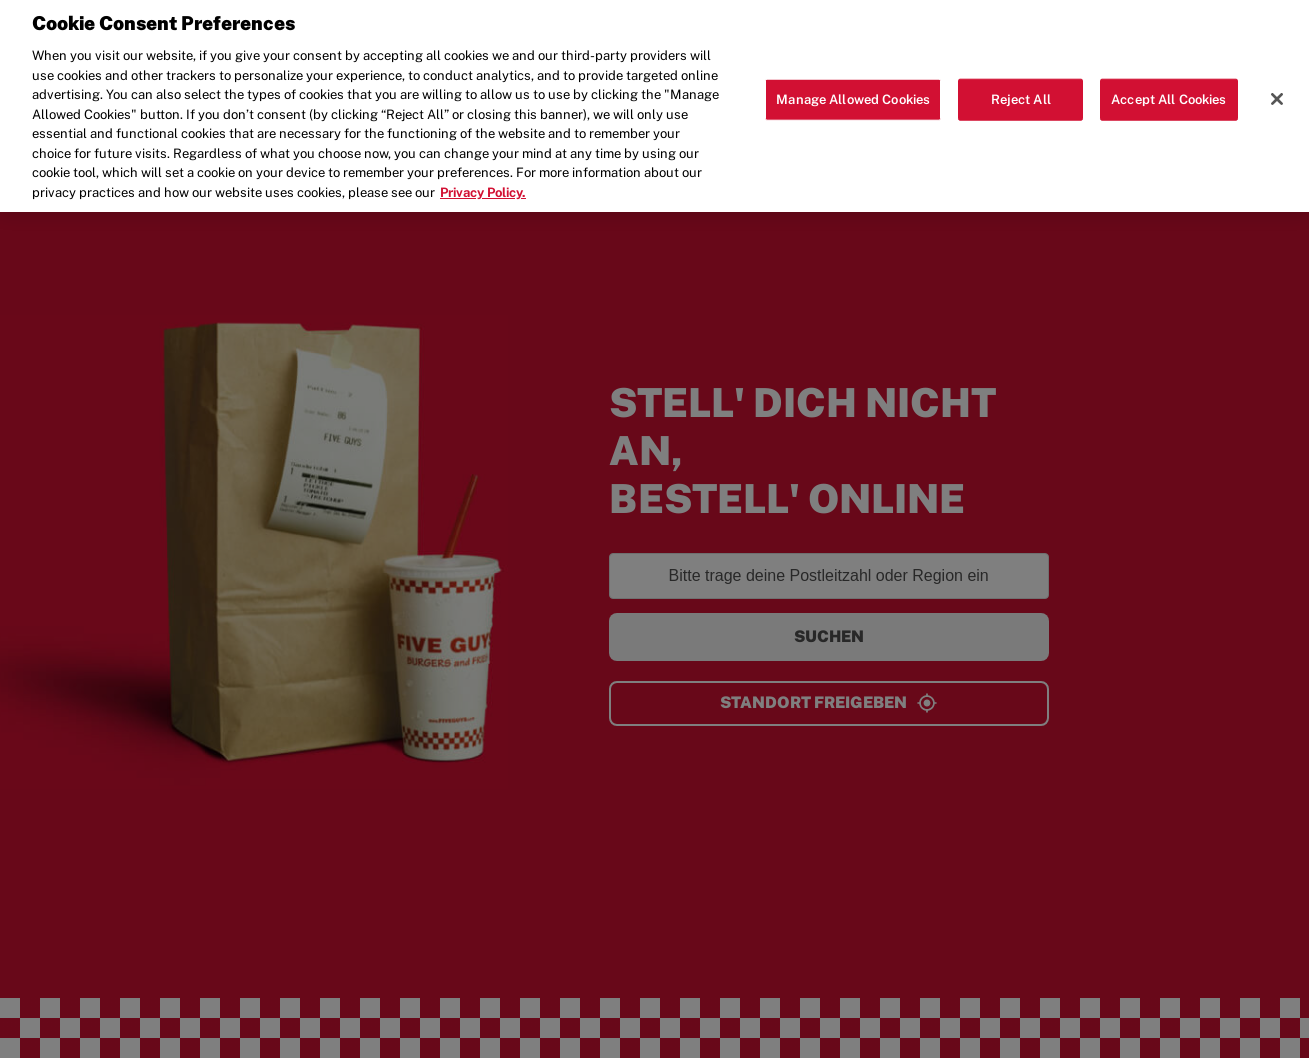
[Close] (1277, 90)
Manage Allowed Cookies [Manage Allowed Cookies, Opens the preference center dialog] (853, 90)
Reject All (1021, 90)
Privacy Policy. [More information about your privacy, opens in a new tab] (483, 182)
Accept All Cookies (1168, 90)
